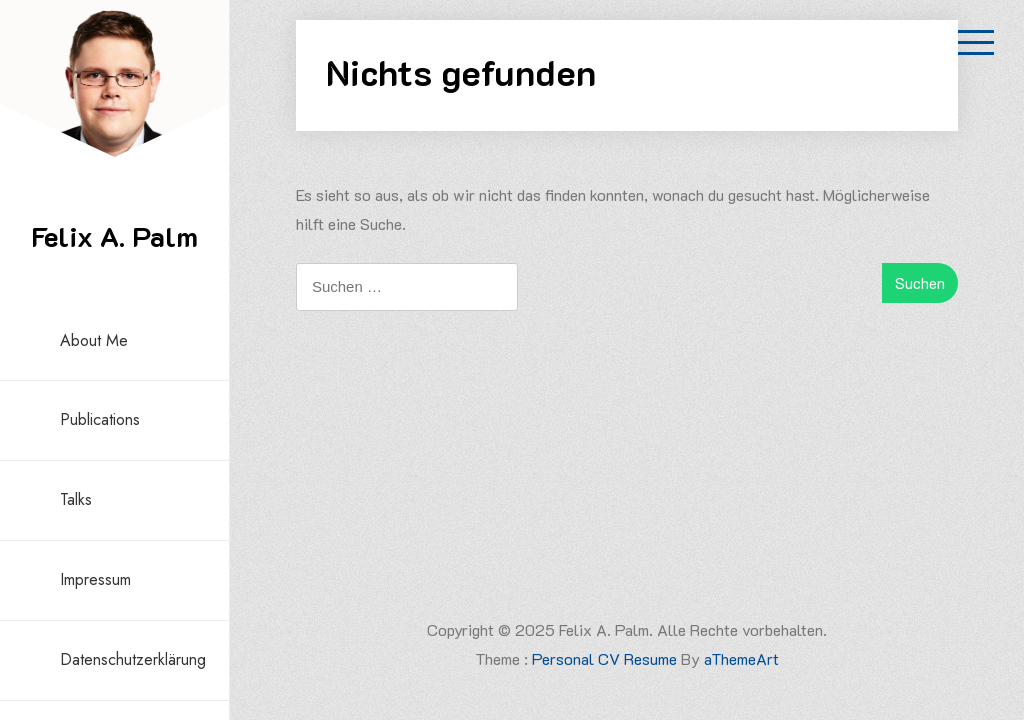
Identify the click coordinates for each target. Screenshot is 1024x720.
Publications (100, 419)
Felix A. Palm (114, 236)
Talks (76, 499)
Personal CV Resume (604, 658)
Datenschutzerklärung (133, 659)
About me (94, 340)
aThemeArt (741, 658)
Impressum (95, 579)
